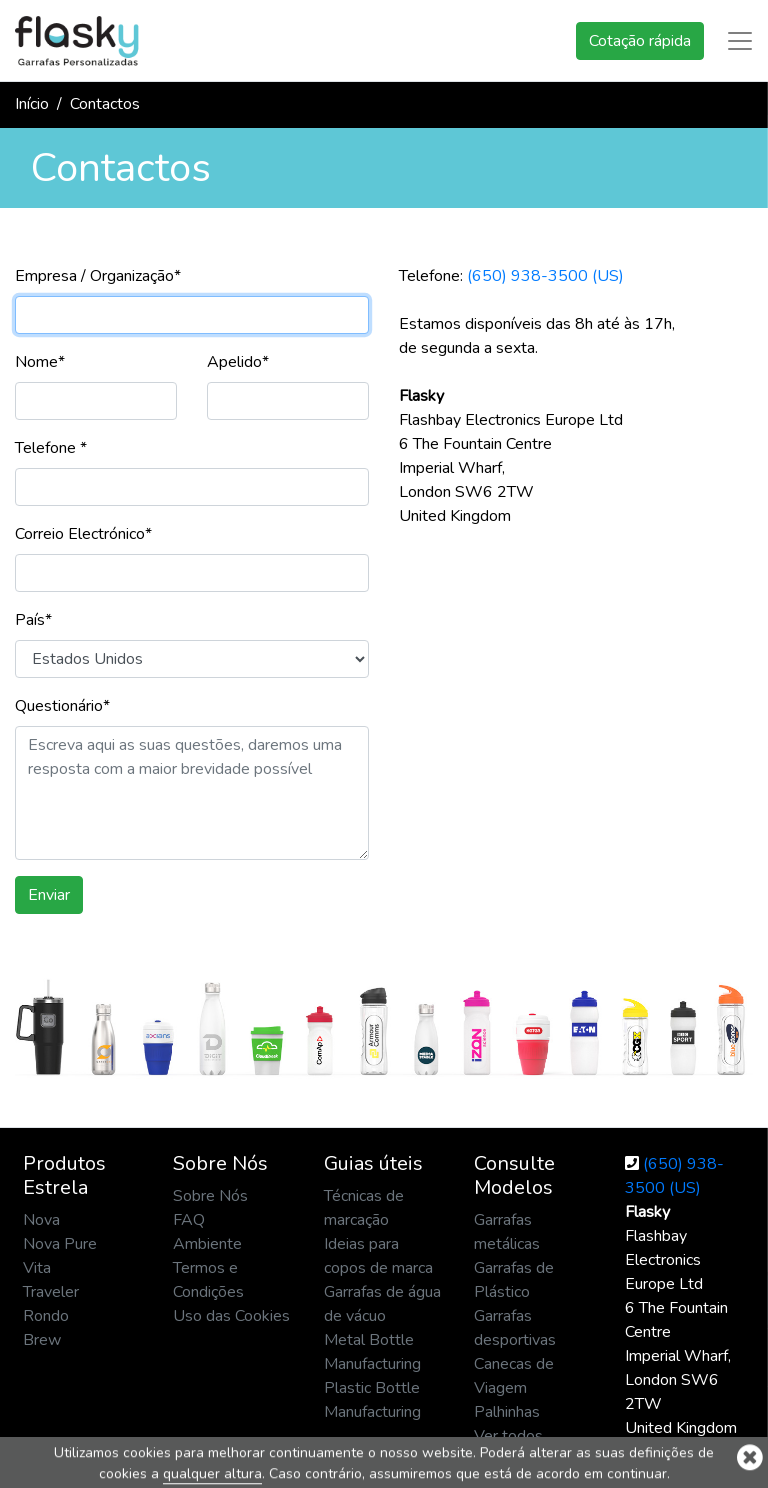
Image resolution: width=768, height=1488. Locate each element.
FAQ (189, 1220)
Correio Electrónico (83, 534)
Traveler (51, 1292)
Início (32, 104)
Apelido (238, 362)
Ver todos (508, 1436)
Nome (40, 362)
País (33, 620)
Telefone (51, 448)
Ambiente (207, 1244)
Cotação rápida (640, 41)
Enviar (49, 895)
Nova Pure (60, 1244)
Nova (41, 1220)
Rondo (46, 1316)
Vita (37, 1268)
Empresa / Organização (98, 276)
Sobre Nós (210, 1196)
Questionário (62, 706)
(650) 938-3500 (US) (545, 276)
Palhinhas (507, 1412)
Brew (42, 1340)
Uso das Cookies (231, 1316)
